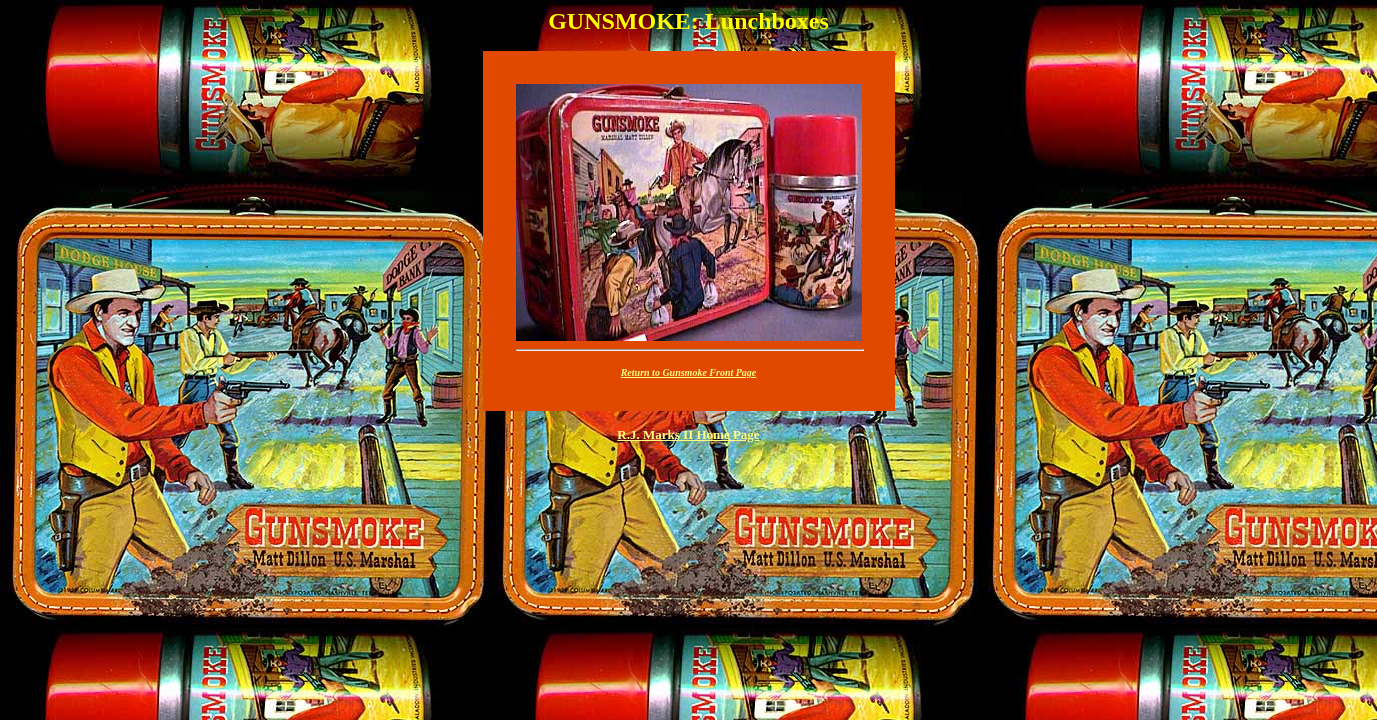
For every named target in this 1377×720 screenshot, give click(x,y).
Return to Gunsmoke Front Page (689, 372)
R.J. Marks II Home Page (688, 434)
